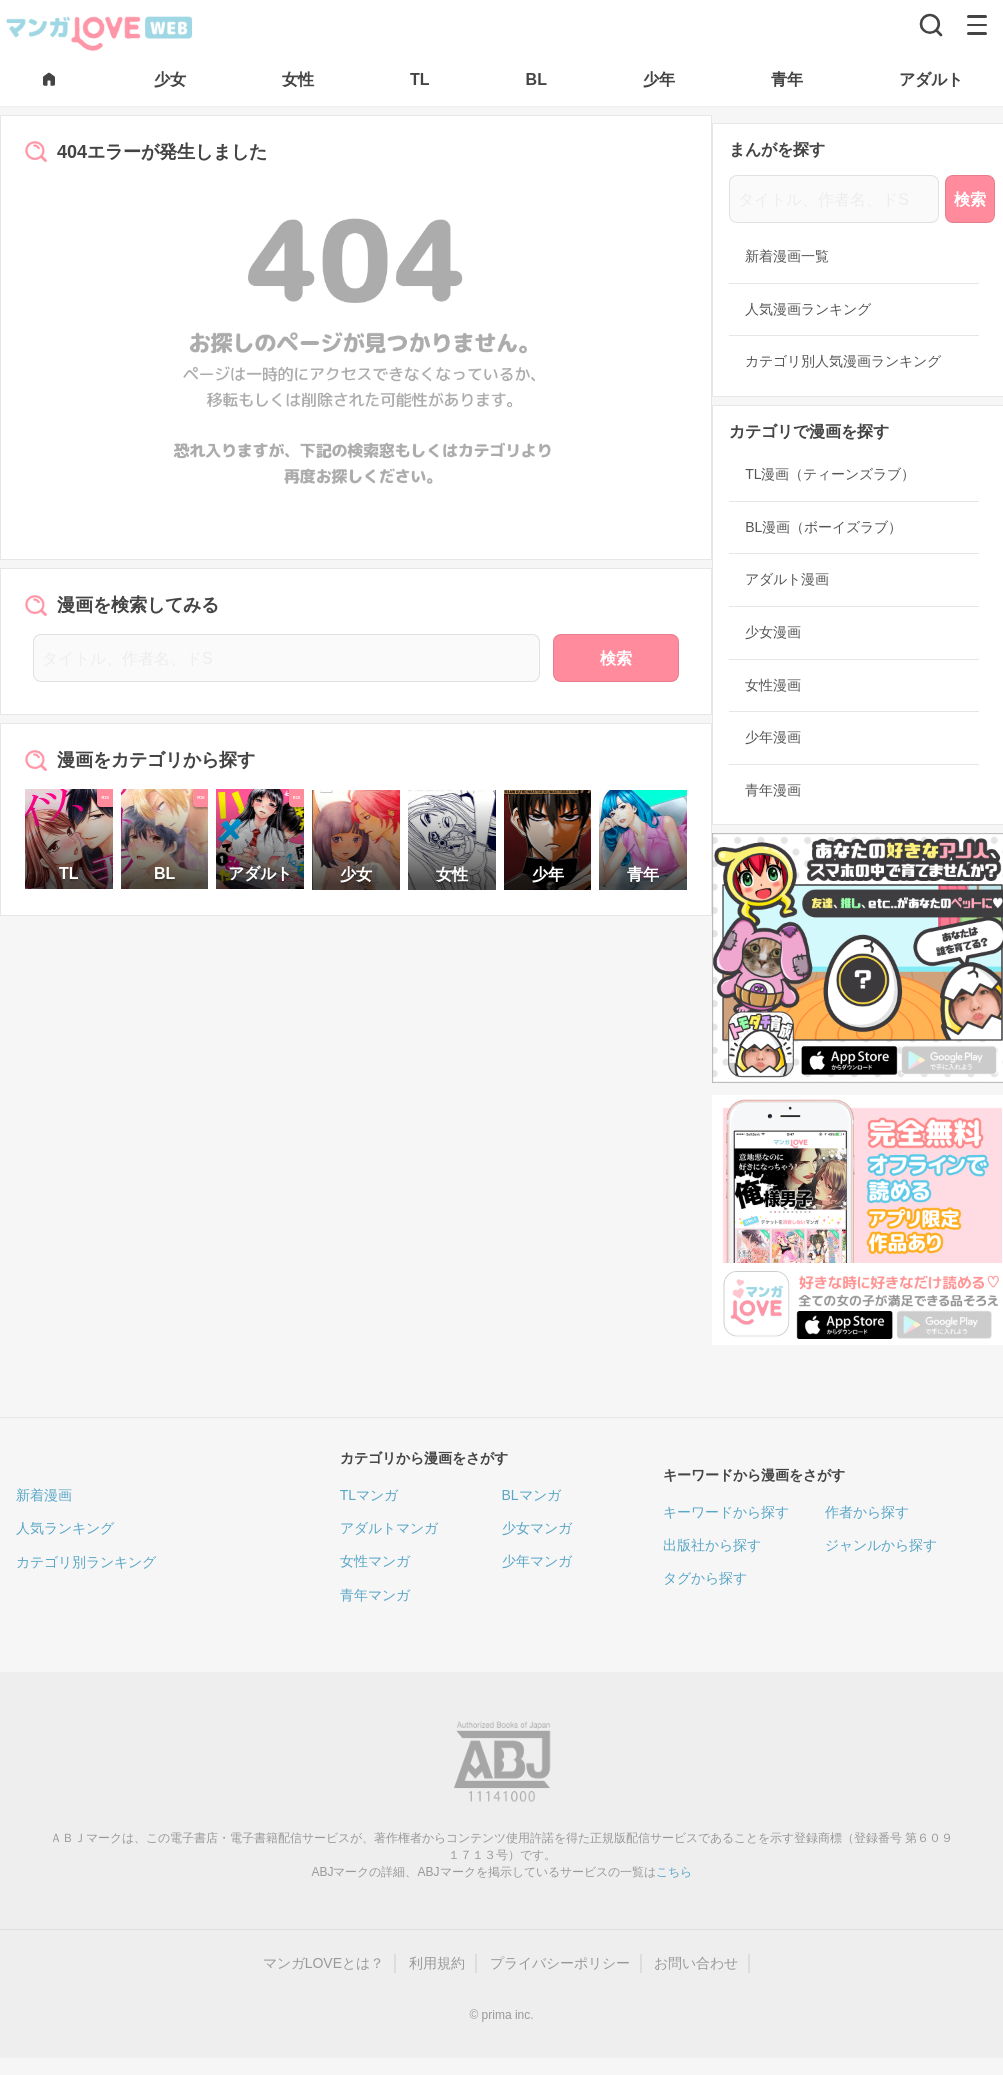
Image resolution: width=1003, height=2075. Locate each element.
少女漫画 (773, 632)
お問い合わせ (696, 1963)
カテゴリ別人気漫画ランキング (843, 361)
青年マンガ (375, 1595)
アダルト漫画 (787, 579)
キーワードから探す (726, 1512)
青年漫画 (773, 790)
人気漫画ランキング (808, 309)
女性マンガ (375, 1561)
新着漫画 (44, 1495)
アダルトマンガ (389, 1528)
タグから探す (705, 1578)
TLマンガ (369, 1495)
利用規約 (437, 1963)
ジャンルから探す (881, 1545)
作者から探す (867, 1512)
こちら (674, 1872)
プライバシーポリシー (560, 1963)
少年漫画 (773, 737)
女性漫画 (773, 685)
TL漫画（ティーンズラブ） (830, 474)
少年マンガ (537, 1561)
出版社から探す (712, 1545)
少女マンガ (537, 1528)
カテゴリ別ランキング (86, 1562)
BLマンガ (531, 1495)
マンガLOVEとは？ (323, 1963)
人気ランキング (65, 1528)
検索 (616, 658)
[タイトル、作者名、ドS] (286, 658)
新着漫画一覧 (787, 256)
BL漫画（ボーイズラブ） (823, 527)
